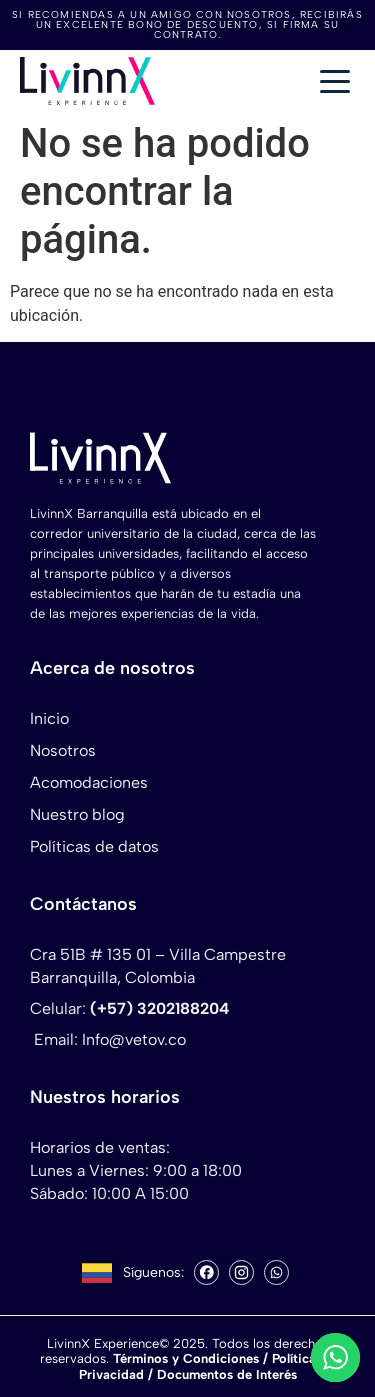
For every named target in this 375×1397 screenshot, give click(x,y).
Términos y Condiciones (186, 1358)
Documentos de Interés (227, 1374)
